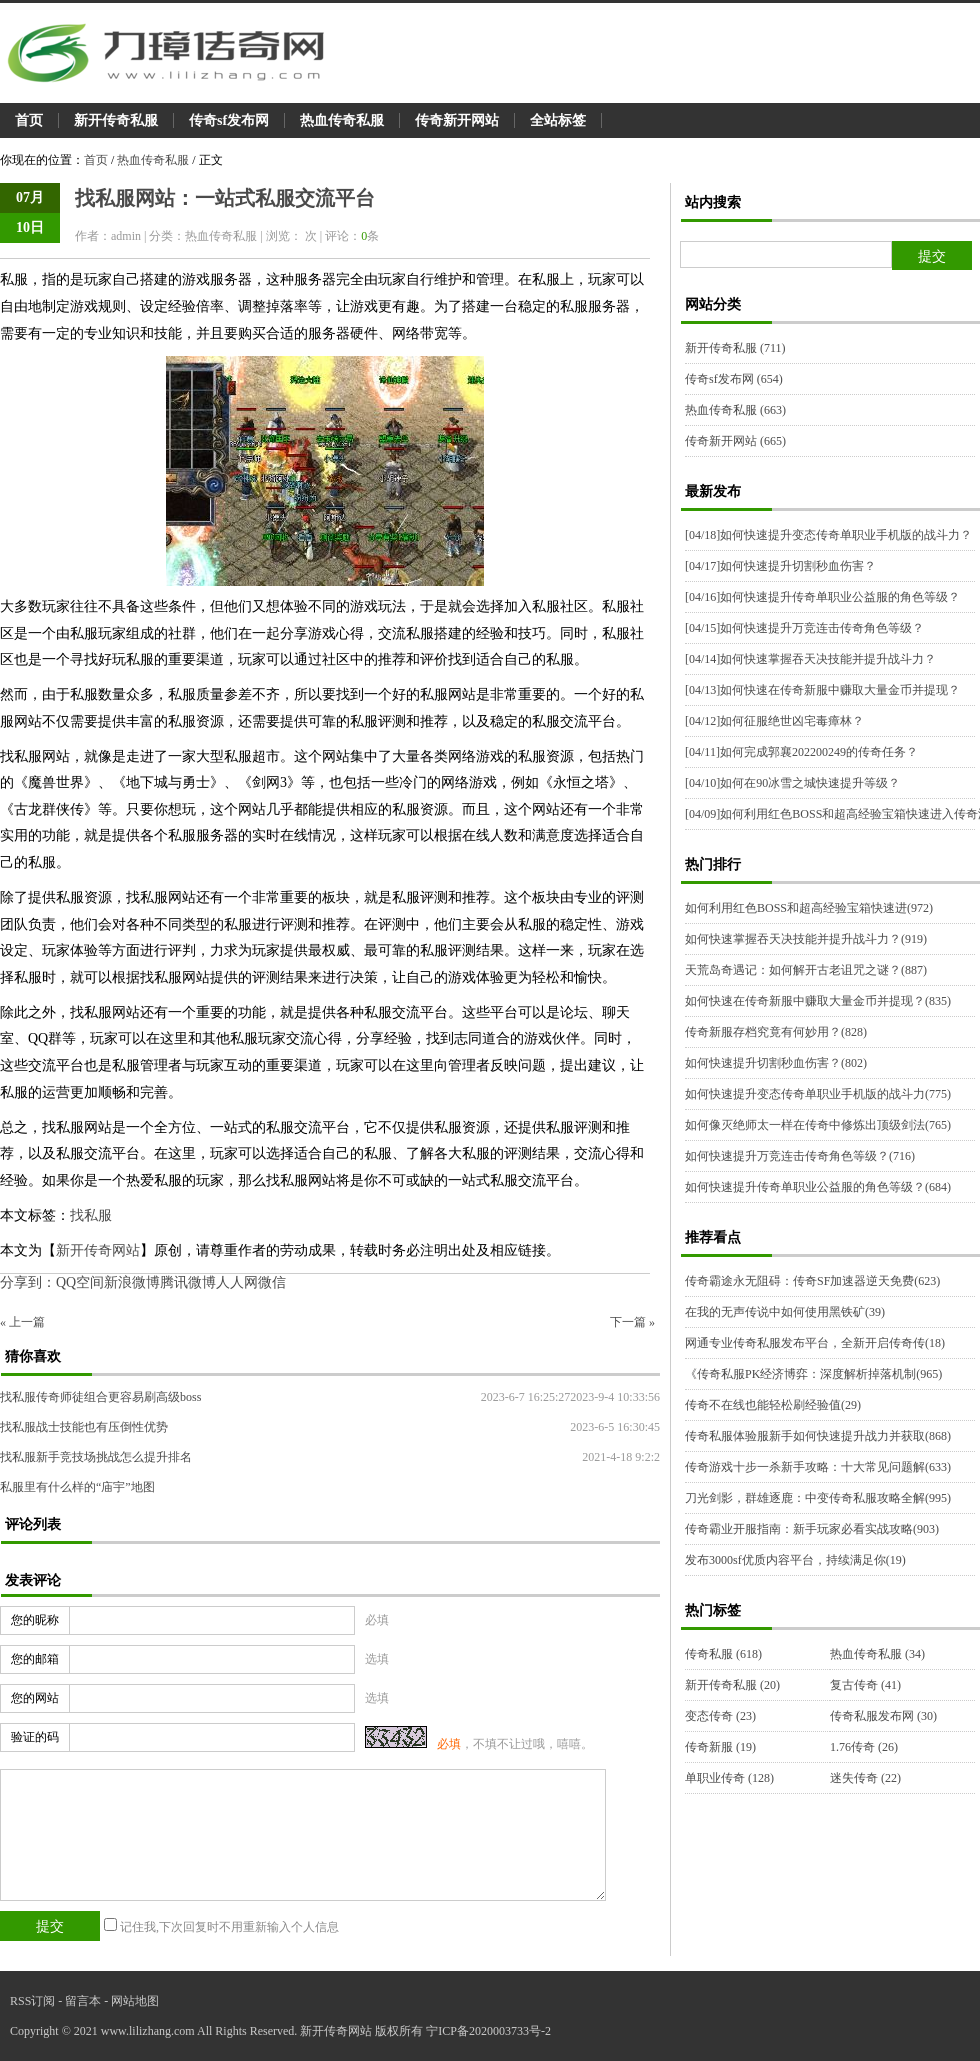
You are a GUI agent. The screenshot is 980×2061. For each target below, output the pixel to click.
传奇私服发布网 (883, 1716)
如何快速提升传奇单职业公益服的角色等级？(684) (818, 1187)
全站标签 (558, 120)
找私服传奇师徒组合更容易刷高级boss (100, 1397)
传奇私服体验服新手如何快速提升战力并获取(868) (818, 1436)
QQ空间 (80, 1282)
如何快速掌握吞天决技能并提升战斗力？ (810, 659)
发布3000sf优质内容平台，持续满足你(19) (795, 1560)
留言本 (83, 2001)
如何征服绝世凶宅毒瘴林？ (774, 721)
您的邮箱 (35, 1659)
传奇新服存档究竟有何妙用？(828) (776, 1032)
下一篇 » (632, 1322)
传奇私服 (723, 1654)
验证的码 (35, 1737)
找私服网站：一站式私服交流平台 (225, 198)
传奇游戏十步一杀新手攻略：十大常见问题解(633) (818, 1467)
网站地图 (135, 2001)
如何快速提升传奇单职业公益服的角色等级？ (822, 597)
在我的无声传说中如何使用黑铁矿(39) (785, 1312)
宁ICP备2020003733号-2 (488, 2031)
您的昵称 (35, 1620)
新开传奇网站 (98, 1250)
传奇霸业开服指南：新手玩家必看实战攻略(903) (812, 1529)
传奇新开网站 (457, 120)
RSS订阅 (32, 2001)
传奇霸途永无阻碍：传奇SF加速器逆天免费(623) (812, 1281)
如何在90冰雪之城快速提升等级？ (792, 783)
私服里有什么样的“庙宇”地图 (77, 1487)
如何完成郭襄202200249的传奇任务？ (801, 752)
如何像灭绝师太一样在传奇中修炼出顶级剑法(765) (818, 1125)
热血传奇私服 (342, 120)
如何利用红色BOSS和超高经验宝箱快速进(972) (809, 908)
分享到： (28, 1282)
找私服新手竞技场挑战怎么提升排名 (96, 1457)
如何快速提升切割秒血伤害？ (780, 566)
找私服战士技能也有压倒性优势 (84, 1427)
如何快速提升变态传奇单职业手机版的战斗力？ (828, 535)
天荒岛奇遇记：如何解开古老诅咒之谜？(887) (806, 970)
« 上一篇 (22, 1322)
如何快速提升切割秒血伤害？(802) (776, 1063)
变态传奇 (720, 1716)
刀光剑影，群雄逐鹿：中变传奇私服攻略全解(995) (818, 1498)
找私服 (91, 1215)
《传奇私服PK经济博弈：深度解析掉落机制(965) (813, 1374)
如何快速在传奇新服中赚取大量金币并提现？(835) (818, 1001)
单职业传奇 (729, 1778)
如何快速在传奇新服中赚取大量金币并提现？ (822, 690)
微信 (272, 1282)
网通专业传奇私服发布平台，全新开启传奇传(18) (815, 1343)
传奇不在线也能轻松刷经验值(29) (773, 1405)
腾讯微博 (188, 1282)
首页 (29, 120)
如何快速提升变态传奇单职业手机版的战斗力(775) (818, 1094)
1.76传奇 (864, 1747)
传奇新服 (720, 1747)
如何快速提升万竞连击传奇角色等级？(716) (800, 1156)
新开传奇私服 (116, 120)
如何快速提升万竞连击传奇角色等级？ (804, 628)
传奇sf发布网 (229, 120)
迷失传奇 (865, 1778)
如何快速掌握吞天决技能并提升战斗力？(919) (806, 939)
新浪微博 (132, 1282)
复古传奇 (865, 1685)
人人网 (237, 1282)
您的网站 (35, 1698)
